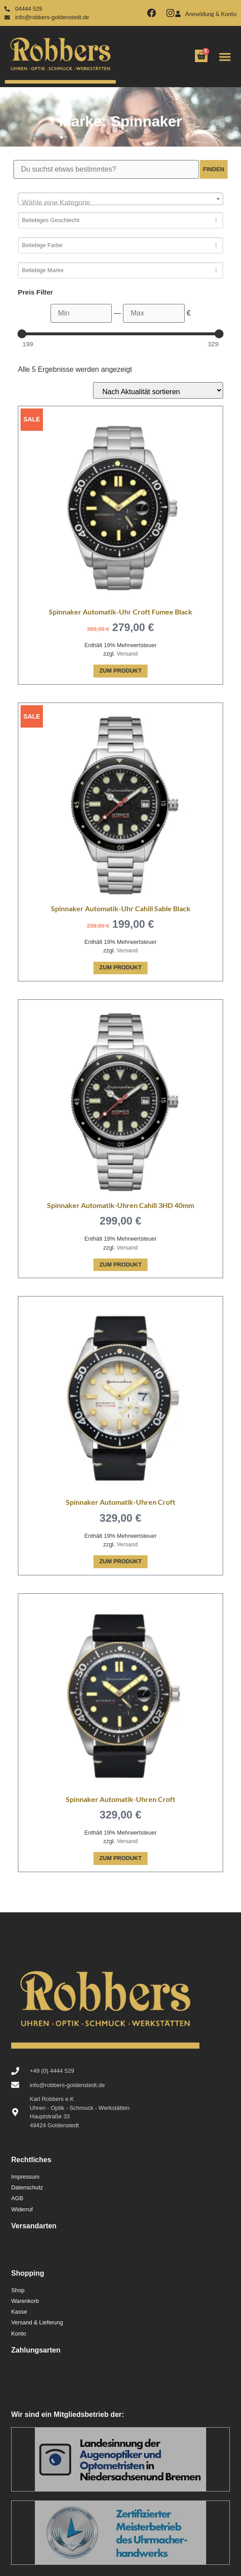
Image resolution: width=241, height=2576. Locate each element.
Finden (213, 169)
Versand (127, 653)
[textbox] (120, 203)
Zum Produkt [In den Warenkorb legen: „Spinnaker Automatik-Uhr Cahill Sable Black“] (120, 967)
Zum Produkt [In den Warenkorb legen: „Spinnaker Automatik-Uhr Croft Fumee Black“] (120, 670)
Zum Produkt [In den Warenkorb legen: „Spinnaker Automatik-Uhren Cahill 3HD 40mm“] (120, 1264)
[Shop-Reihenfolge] (158, 390)
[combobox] (120, 199)
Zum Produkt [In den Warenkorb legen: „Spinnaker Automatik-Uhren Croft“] (120, 1561)
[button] (225, 56)
